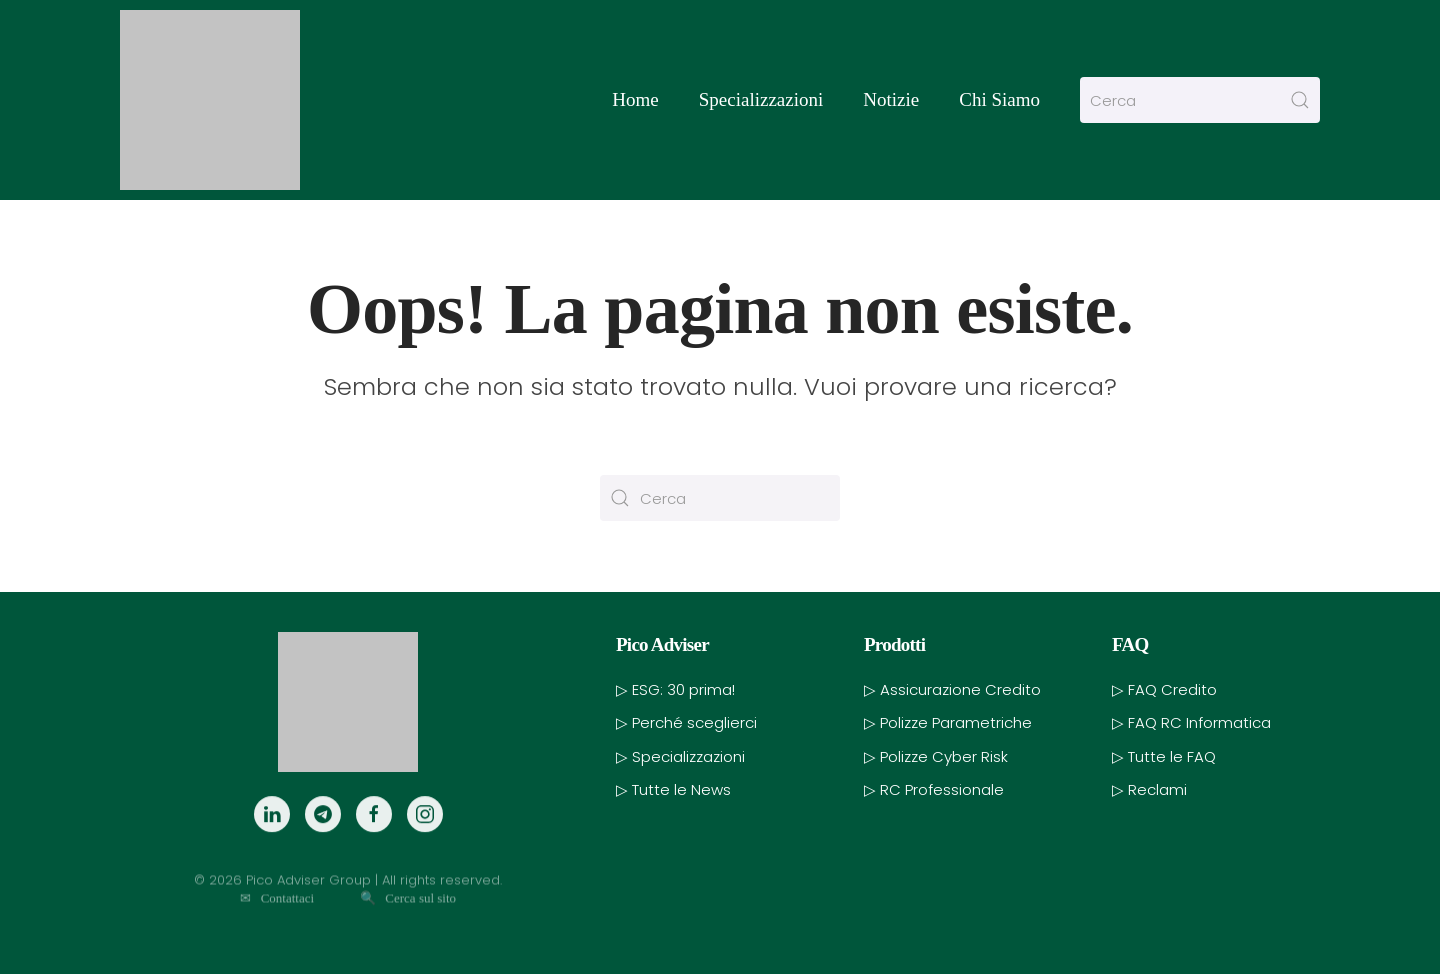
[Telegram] (323, 840)
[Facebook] (374, 840)
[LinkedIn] (272, 840)
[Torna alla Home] (210, 100)
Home (635, 99)
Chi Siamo (999, 99)
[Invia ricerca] (1300, 100)
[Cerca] (1200, 100)
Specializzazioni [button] (761, 99)
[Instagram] (425, 840)
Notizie (891, 99)
